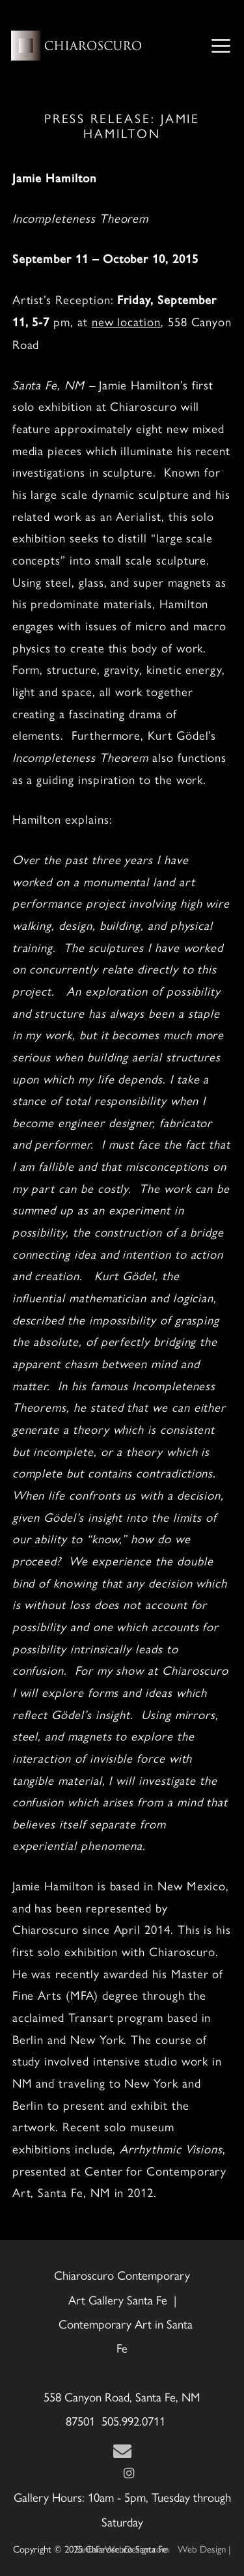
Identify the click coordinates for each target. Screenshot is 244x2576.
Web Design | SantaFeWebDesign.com (153, 2548)
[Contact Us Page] (122, 2452)
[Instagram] (129, 2473)
